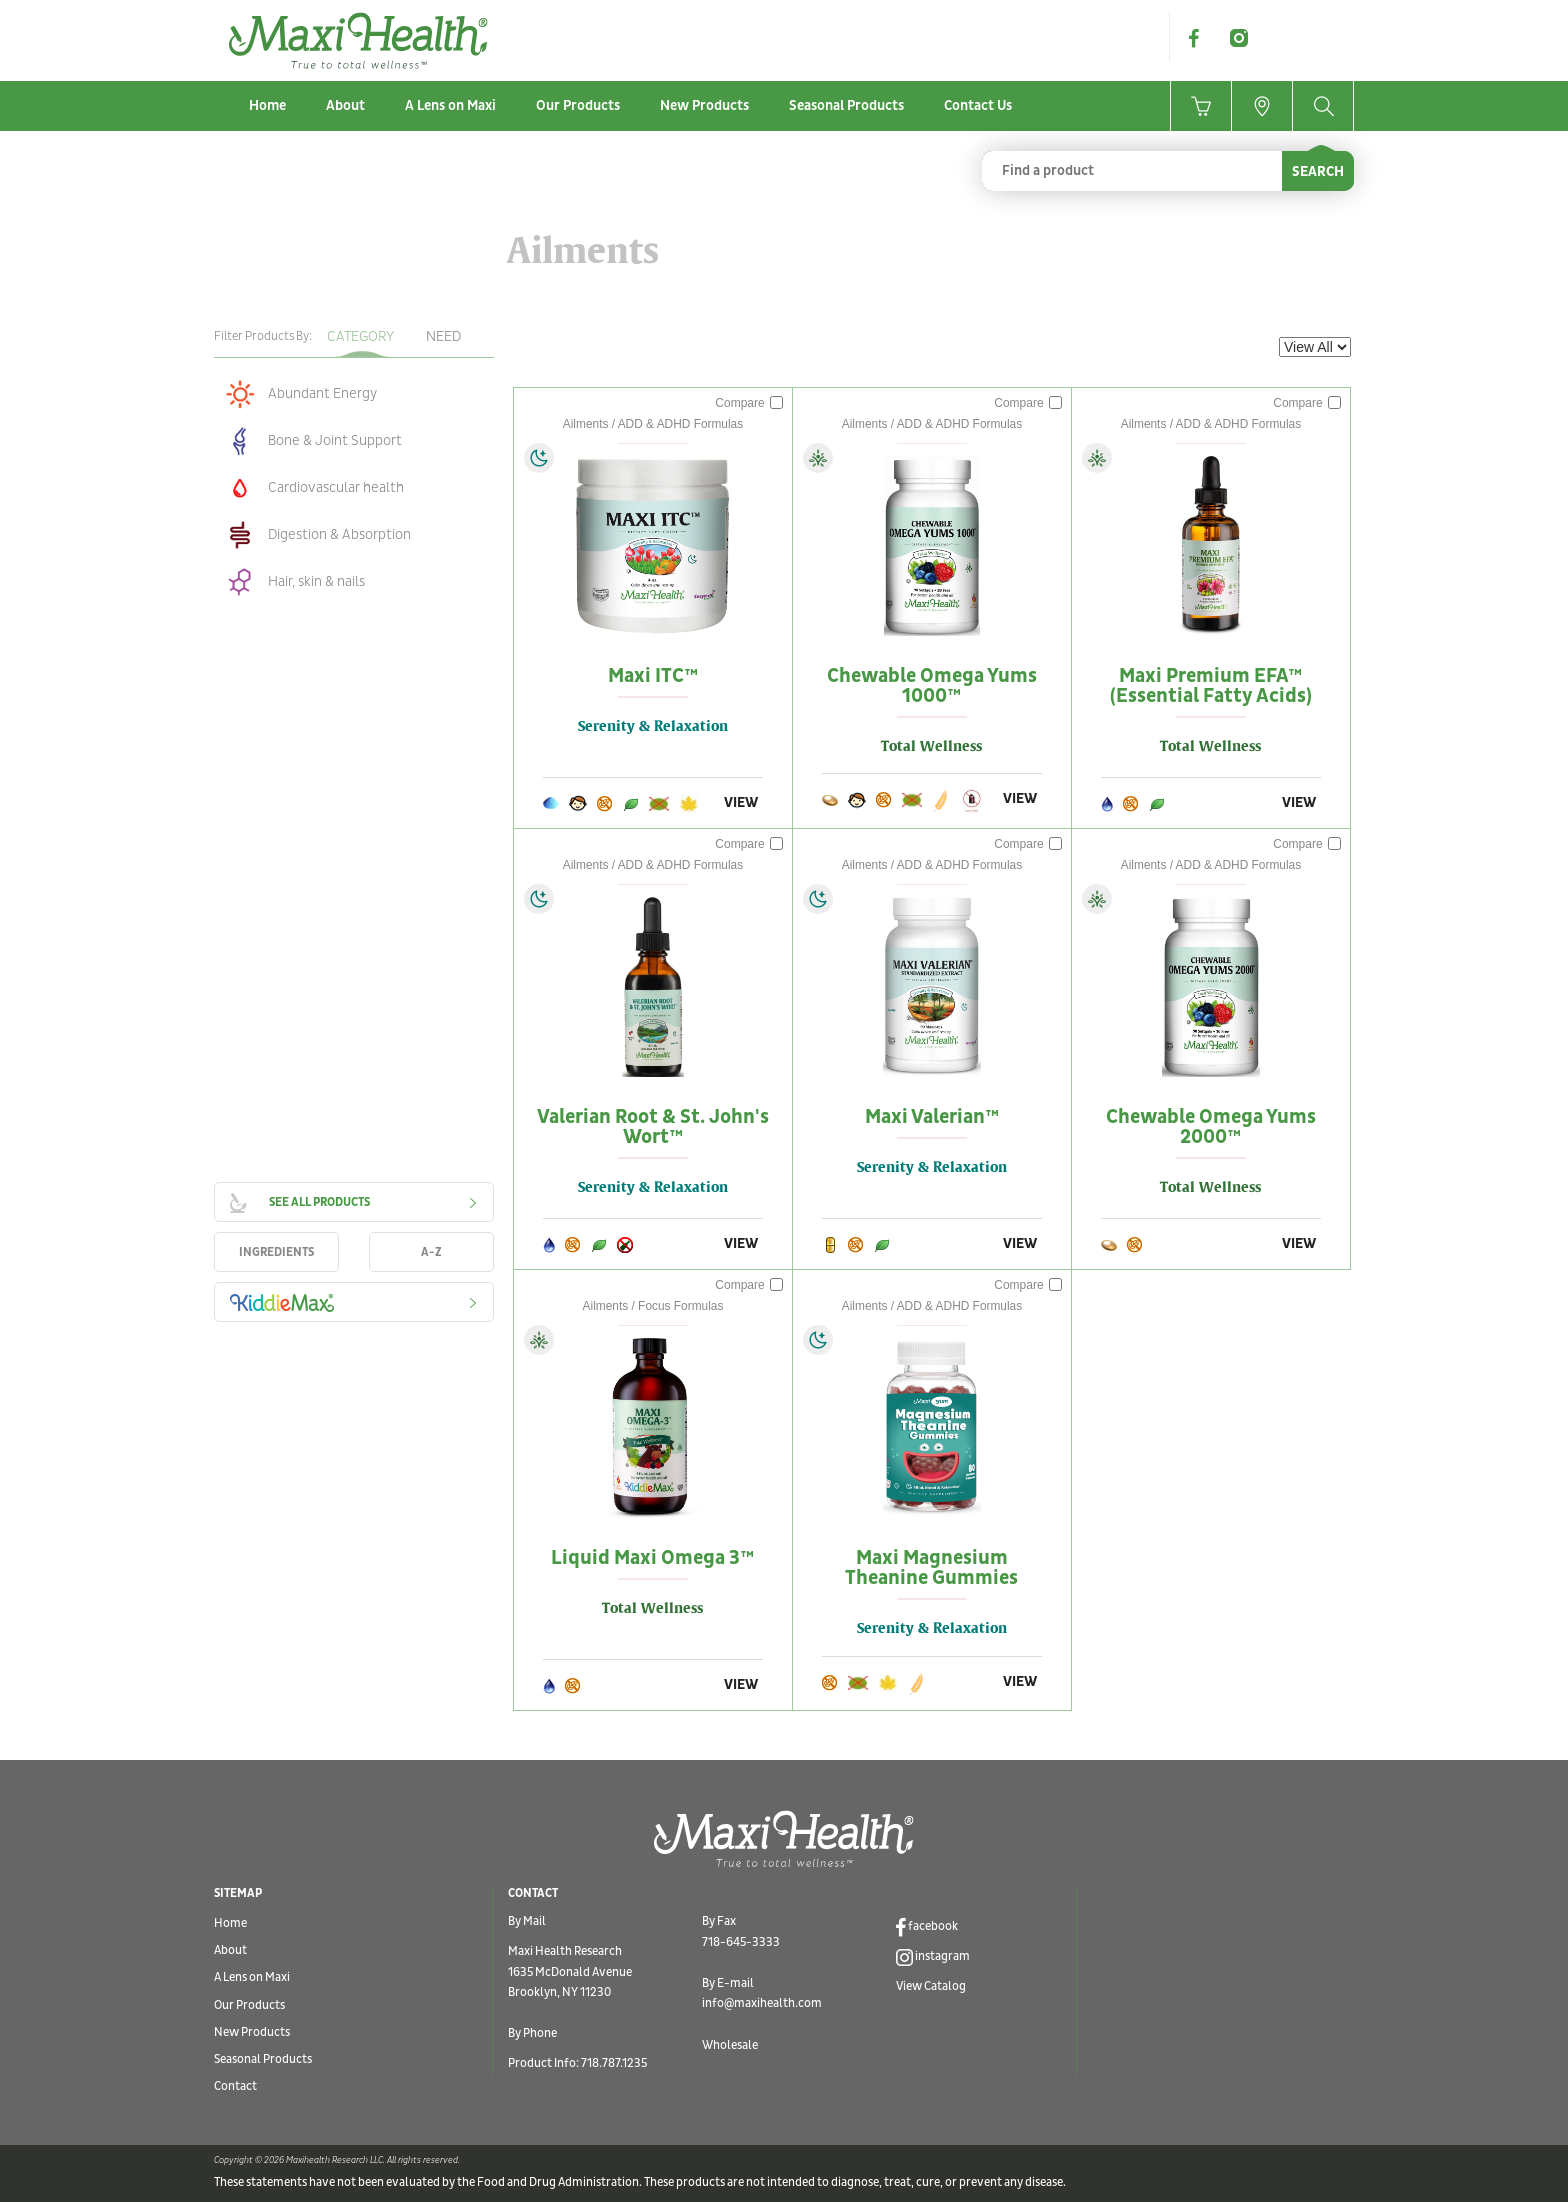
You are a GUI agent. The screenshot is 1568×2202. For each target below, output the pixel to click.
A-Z (431, 1252)
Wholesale (730, 2045)
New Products (704, 105)
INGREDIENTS (276, 1252)
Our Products (578, 105)
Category (360, 336)
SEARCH (1318, 171)
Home (267, 105)
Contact (235, 2086)
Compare (749, 403)
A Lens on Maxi (450, 105)
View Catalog (931, 1986)
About (345, 105)
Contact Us (978, 105)
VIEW (741, 802)
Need (443, 336)
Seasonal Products (846, 105)
